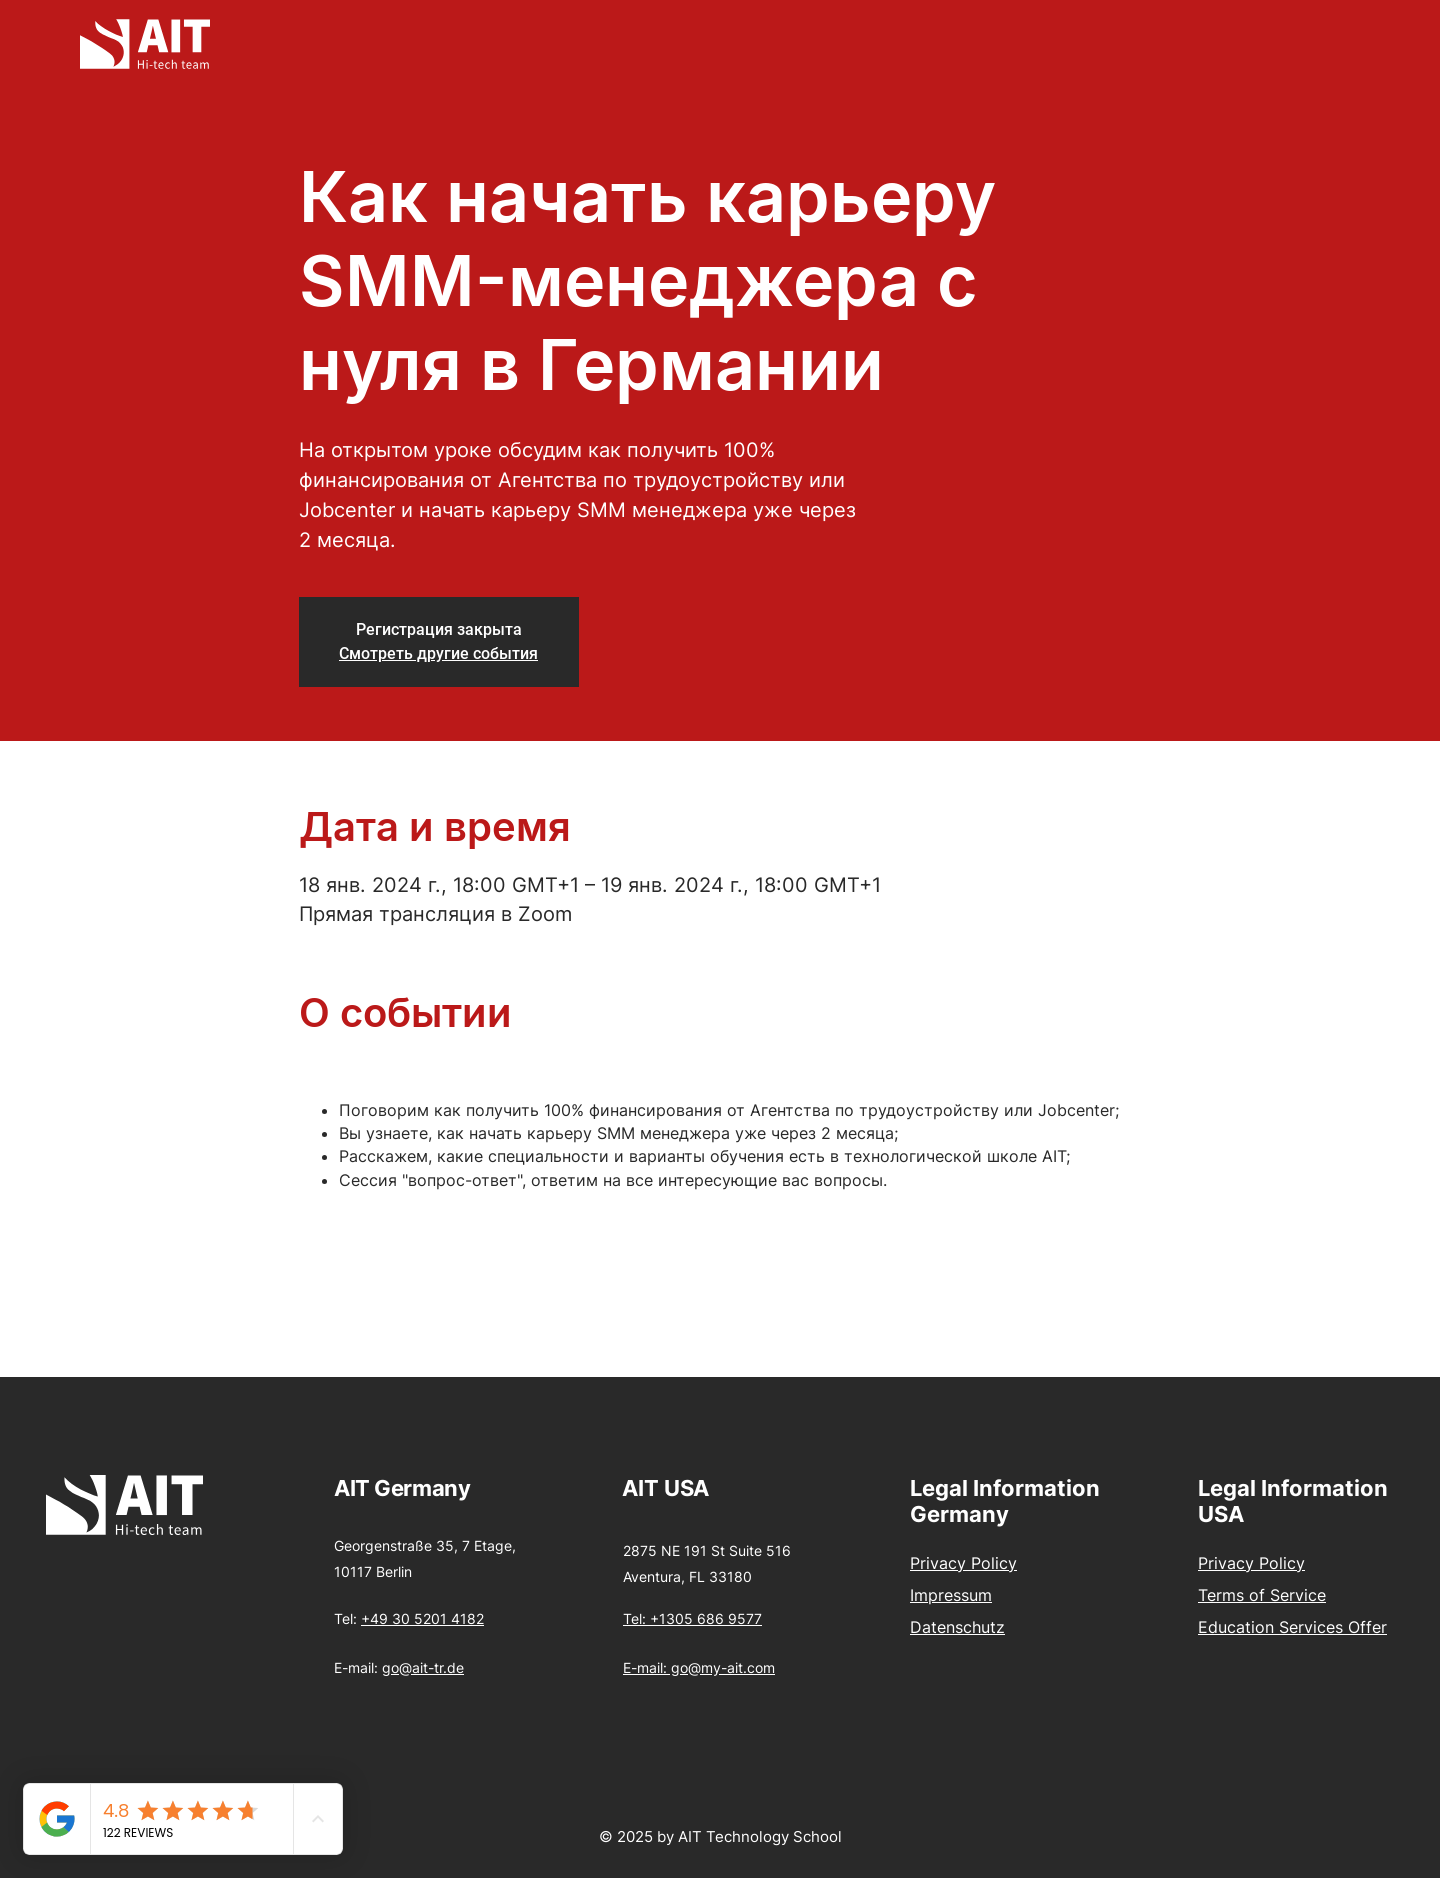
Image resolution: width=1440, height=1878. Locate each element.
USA (686, 1488)
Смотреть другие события (438, 653)
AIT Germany (402, 1488)
